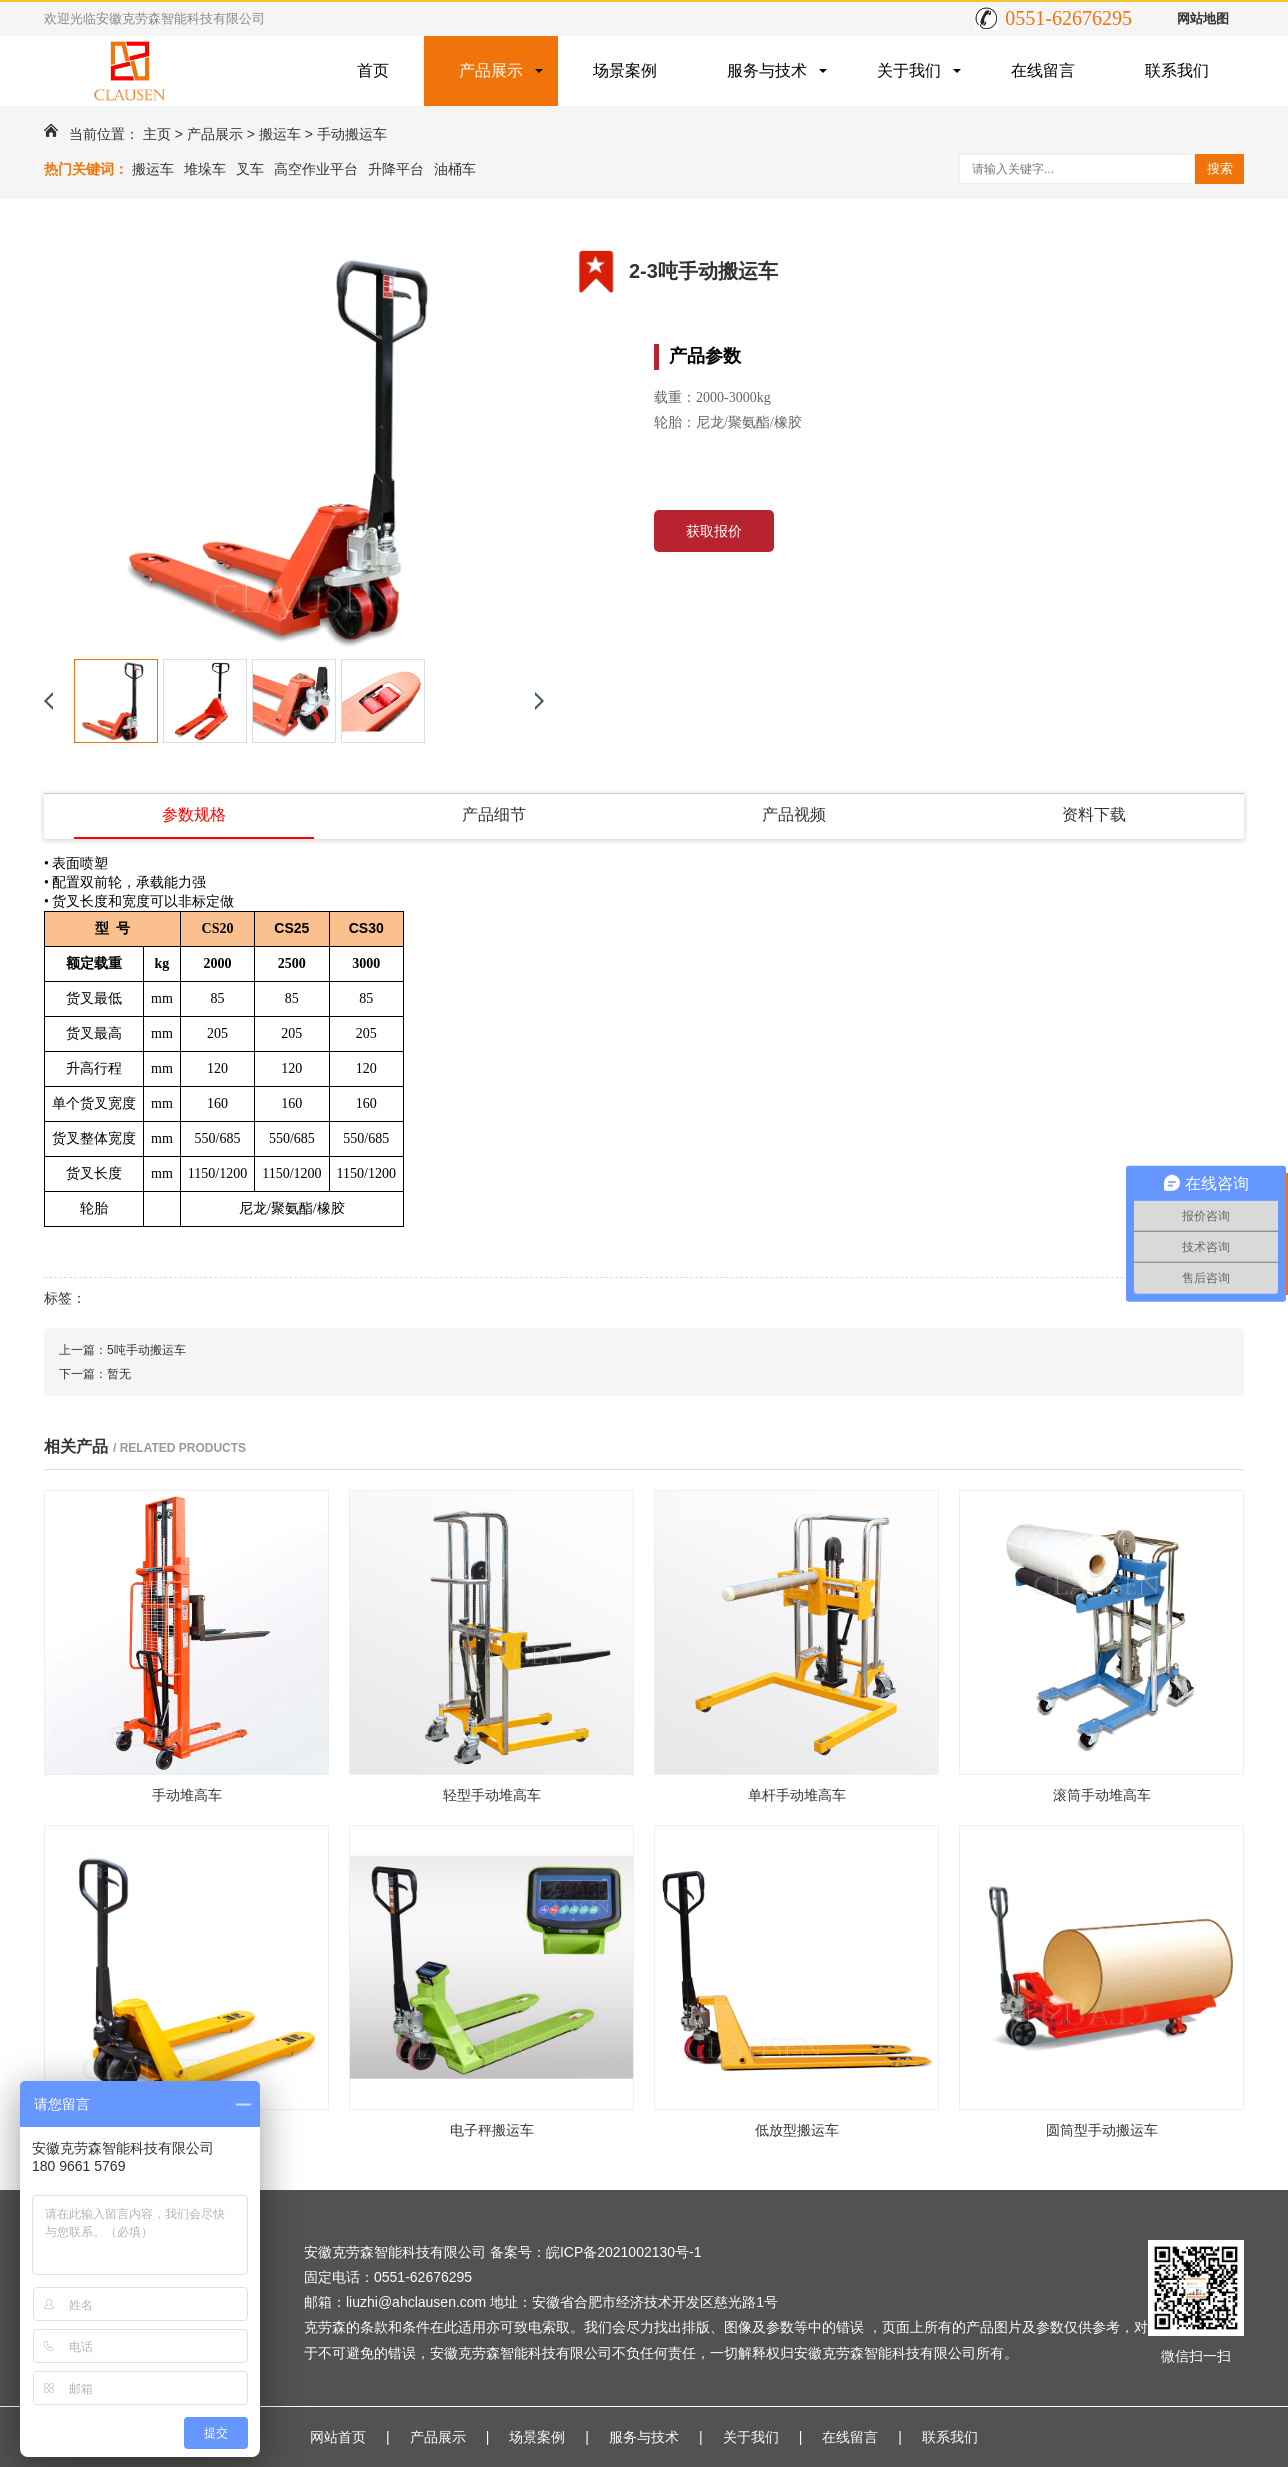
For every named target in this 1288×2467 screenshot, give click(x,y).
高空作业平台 (316, 169)
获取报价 (714, 531)
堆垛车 (205, 169)
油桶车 (455, 169)
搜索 (1220, 168)
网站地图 (1203, 18)
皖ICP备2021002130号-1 (624, 2252)
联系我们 (1177, 70)
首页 (373, 70)
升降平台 (396, 169)
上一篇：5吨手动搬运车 (122, 1350)
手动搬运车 (352, 134)
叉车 (250, 169)
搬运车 (280, 134)
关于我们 (909, 70)
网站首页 (338, 2437)
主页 (157, 134)
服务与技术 (767, 70)
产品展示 (491, 70)
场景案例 (625, 70)
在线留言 (1043, 70)
